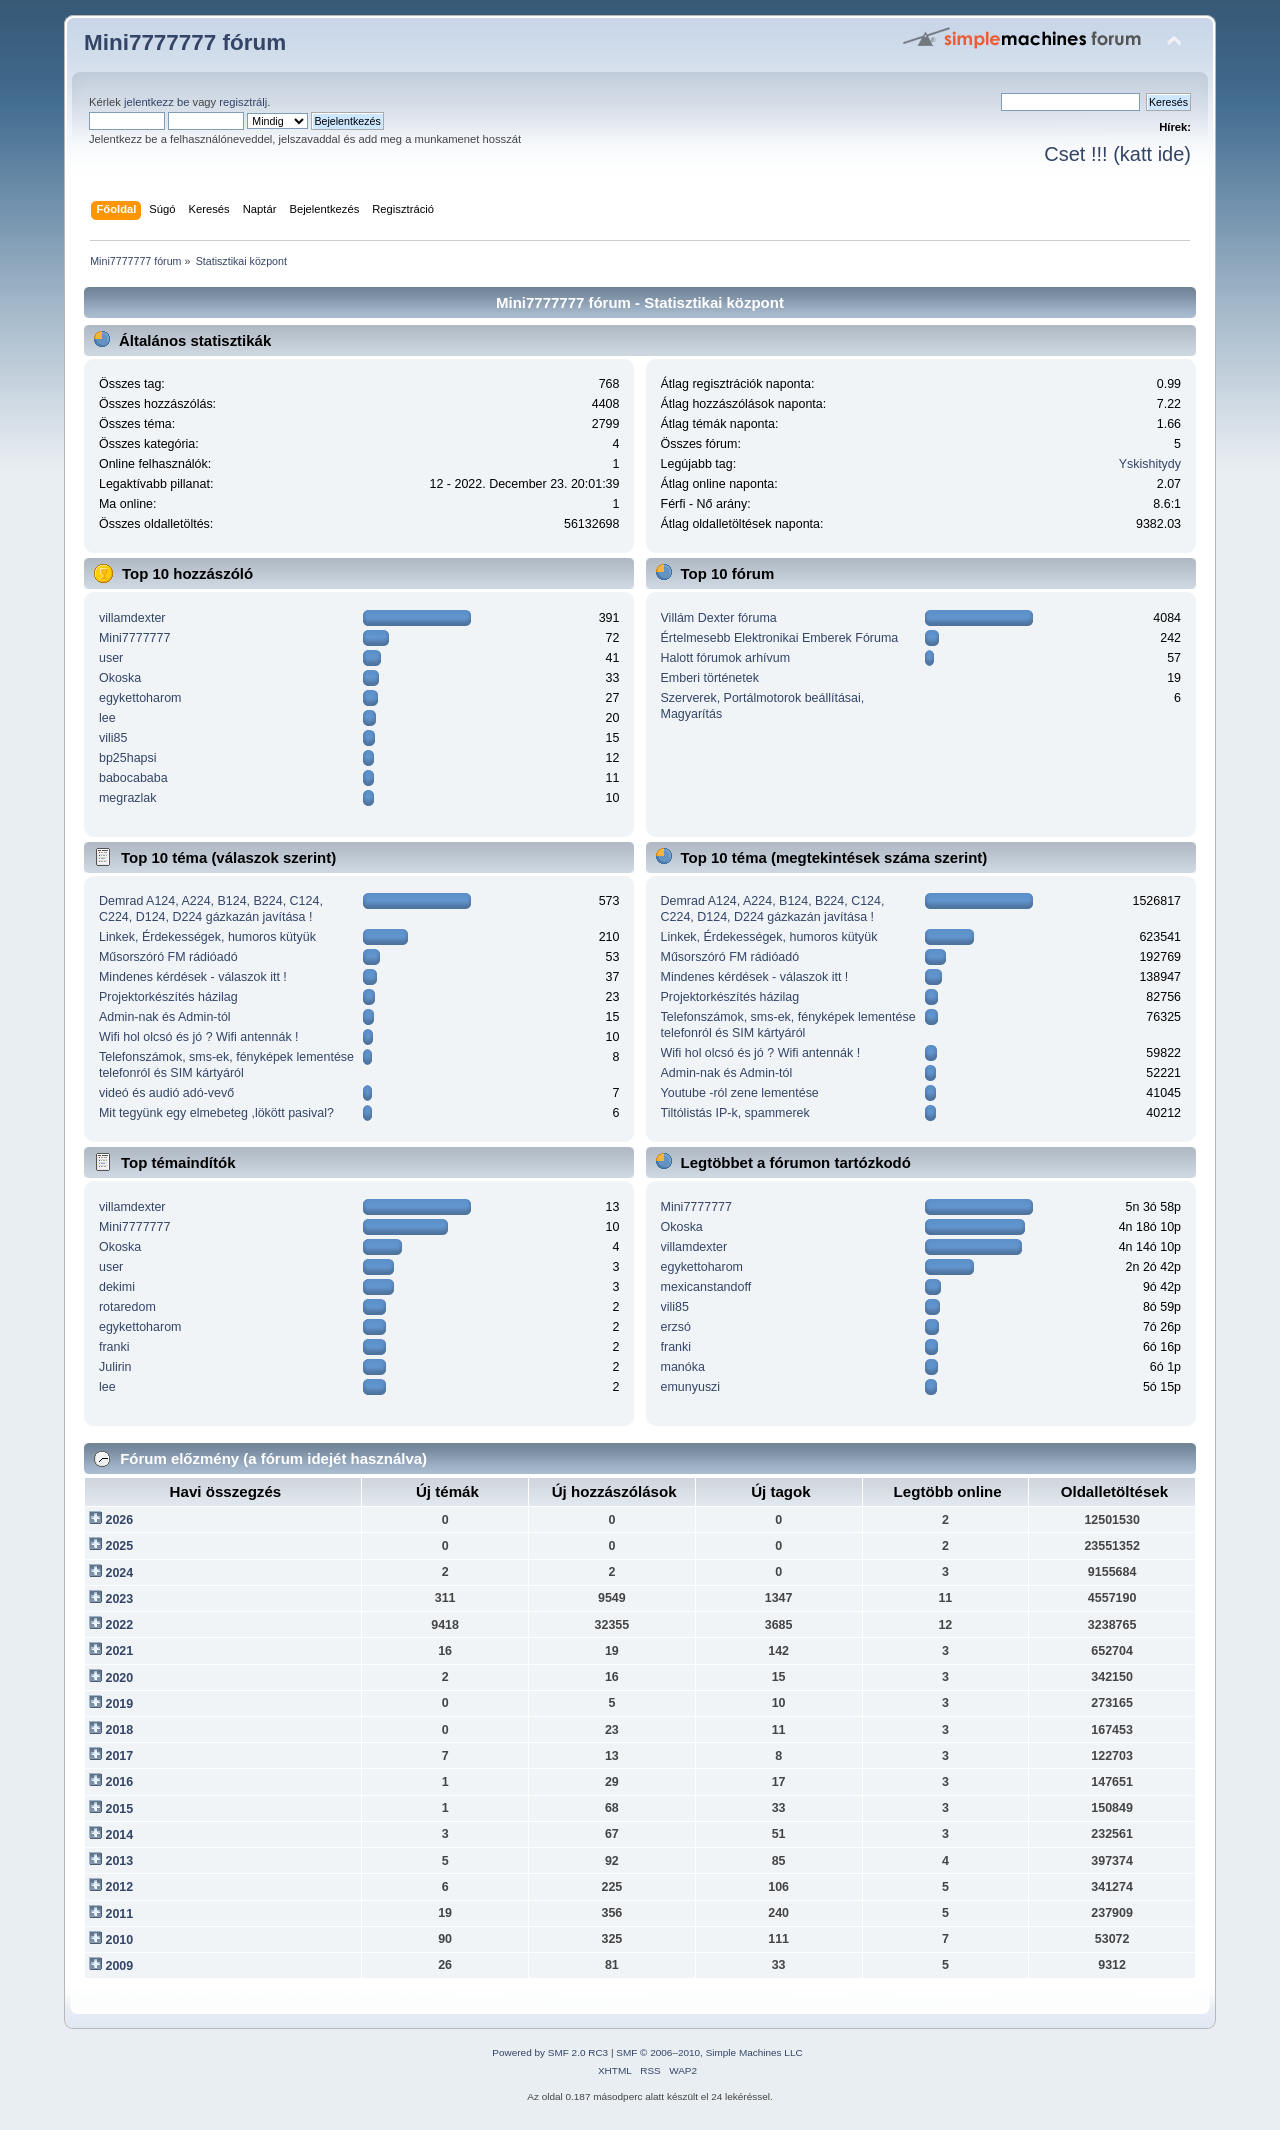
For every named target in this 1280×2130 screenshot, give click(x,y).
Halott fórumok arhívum (726, 658)
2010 (119, 1940)
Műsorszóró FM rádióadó (168, 957)
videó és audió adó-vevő (166, 1093)
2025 (119, 1546)
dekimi (117, 1287)
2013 (119, 1861)
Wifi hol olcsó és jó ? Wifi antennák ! (199, 1037)
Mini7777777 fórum (185, 42)
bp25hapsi (128, 758)
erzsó (676, 1327)
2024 (119, 1573)
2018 (119, 1730)
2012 (119, 1887)
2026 (119, 1520)
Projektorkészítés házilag (168, 997)
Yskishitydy (1150, 464)
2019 (119, 1704)
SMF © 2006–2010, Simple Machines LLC (709, 2052)
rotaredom (127, 1307)
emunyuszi (691, 1387)
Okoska (120, 678)
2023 (119, 1599)
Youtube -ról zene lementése (740, 1093)
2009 (119, 1966)
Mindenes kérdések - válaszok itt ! (193, 977)
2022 (119, 1625)
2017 (119, 1756)
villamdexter (132, 618)
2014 (119, 1835)
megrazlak (128, 798)
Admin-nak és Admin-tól (165, 1017)
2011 (119, 1914)
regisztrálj (243, 102)
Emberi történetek (710, 678)
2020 (119, 1678)
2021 (119, 1651)
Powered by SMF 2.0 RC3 (550, 2052)
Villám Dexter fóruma (719, 618)
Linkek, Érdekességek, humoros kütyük (207, 937)
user (111, 658)
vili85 (113, 738)
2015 (119, 1809)
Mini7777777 (134, 638)
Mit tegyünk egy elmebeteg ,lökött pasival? (216, 1113)
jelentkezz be (156, 102)
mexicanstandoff (706, 1287)
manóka (683, 1367)
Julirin (115, 1367)
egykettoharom (140, 698)
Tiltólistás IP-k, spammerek (735, 1113)
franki (114, 1347)
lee (107, 718)
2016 (119, 1782)
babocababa (133, 778)
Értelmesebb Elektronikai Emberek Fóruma (780, 638)
